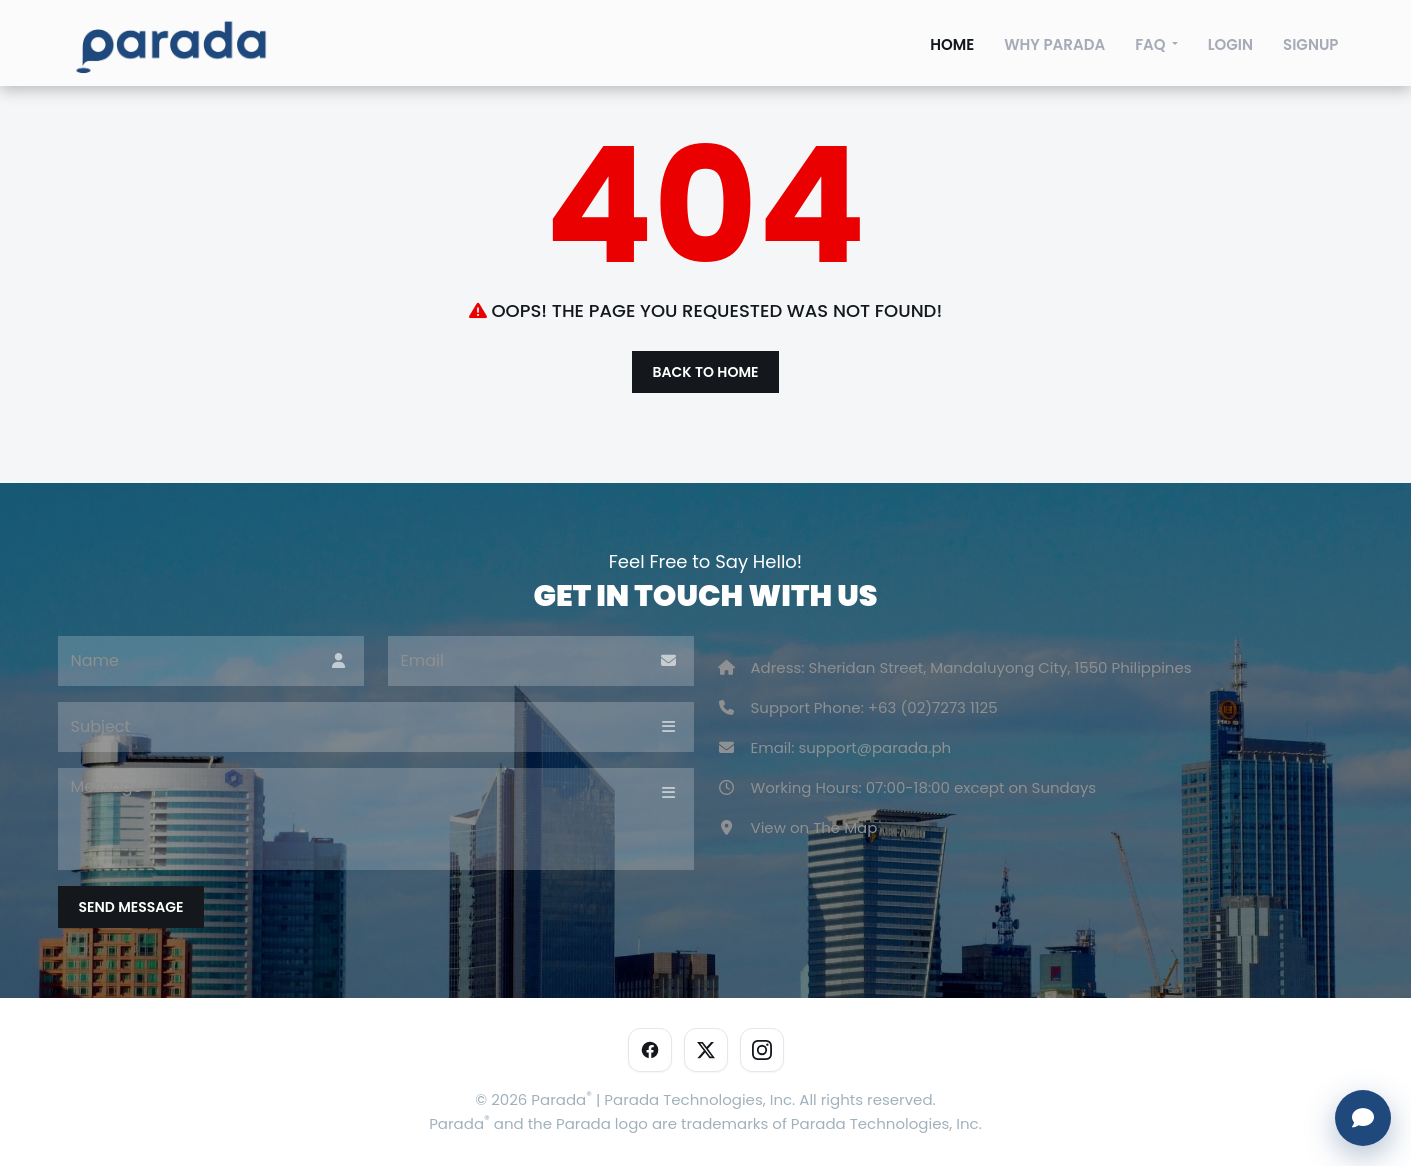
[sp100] (171, 50)
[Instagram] (762, 1050)
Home (952, 44)
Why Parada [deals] (1054, 44)
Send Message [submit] (131, 907)
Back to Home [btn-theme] (706, 372)
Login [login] (1230, 44)
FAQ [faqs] (1150, 44)
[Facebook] (650, 1050)
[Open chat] (1363, 1118)
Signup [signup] (1310, 44)
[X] (706, 1050)
